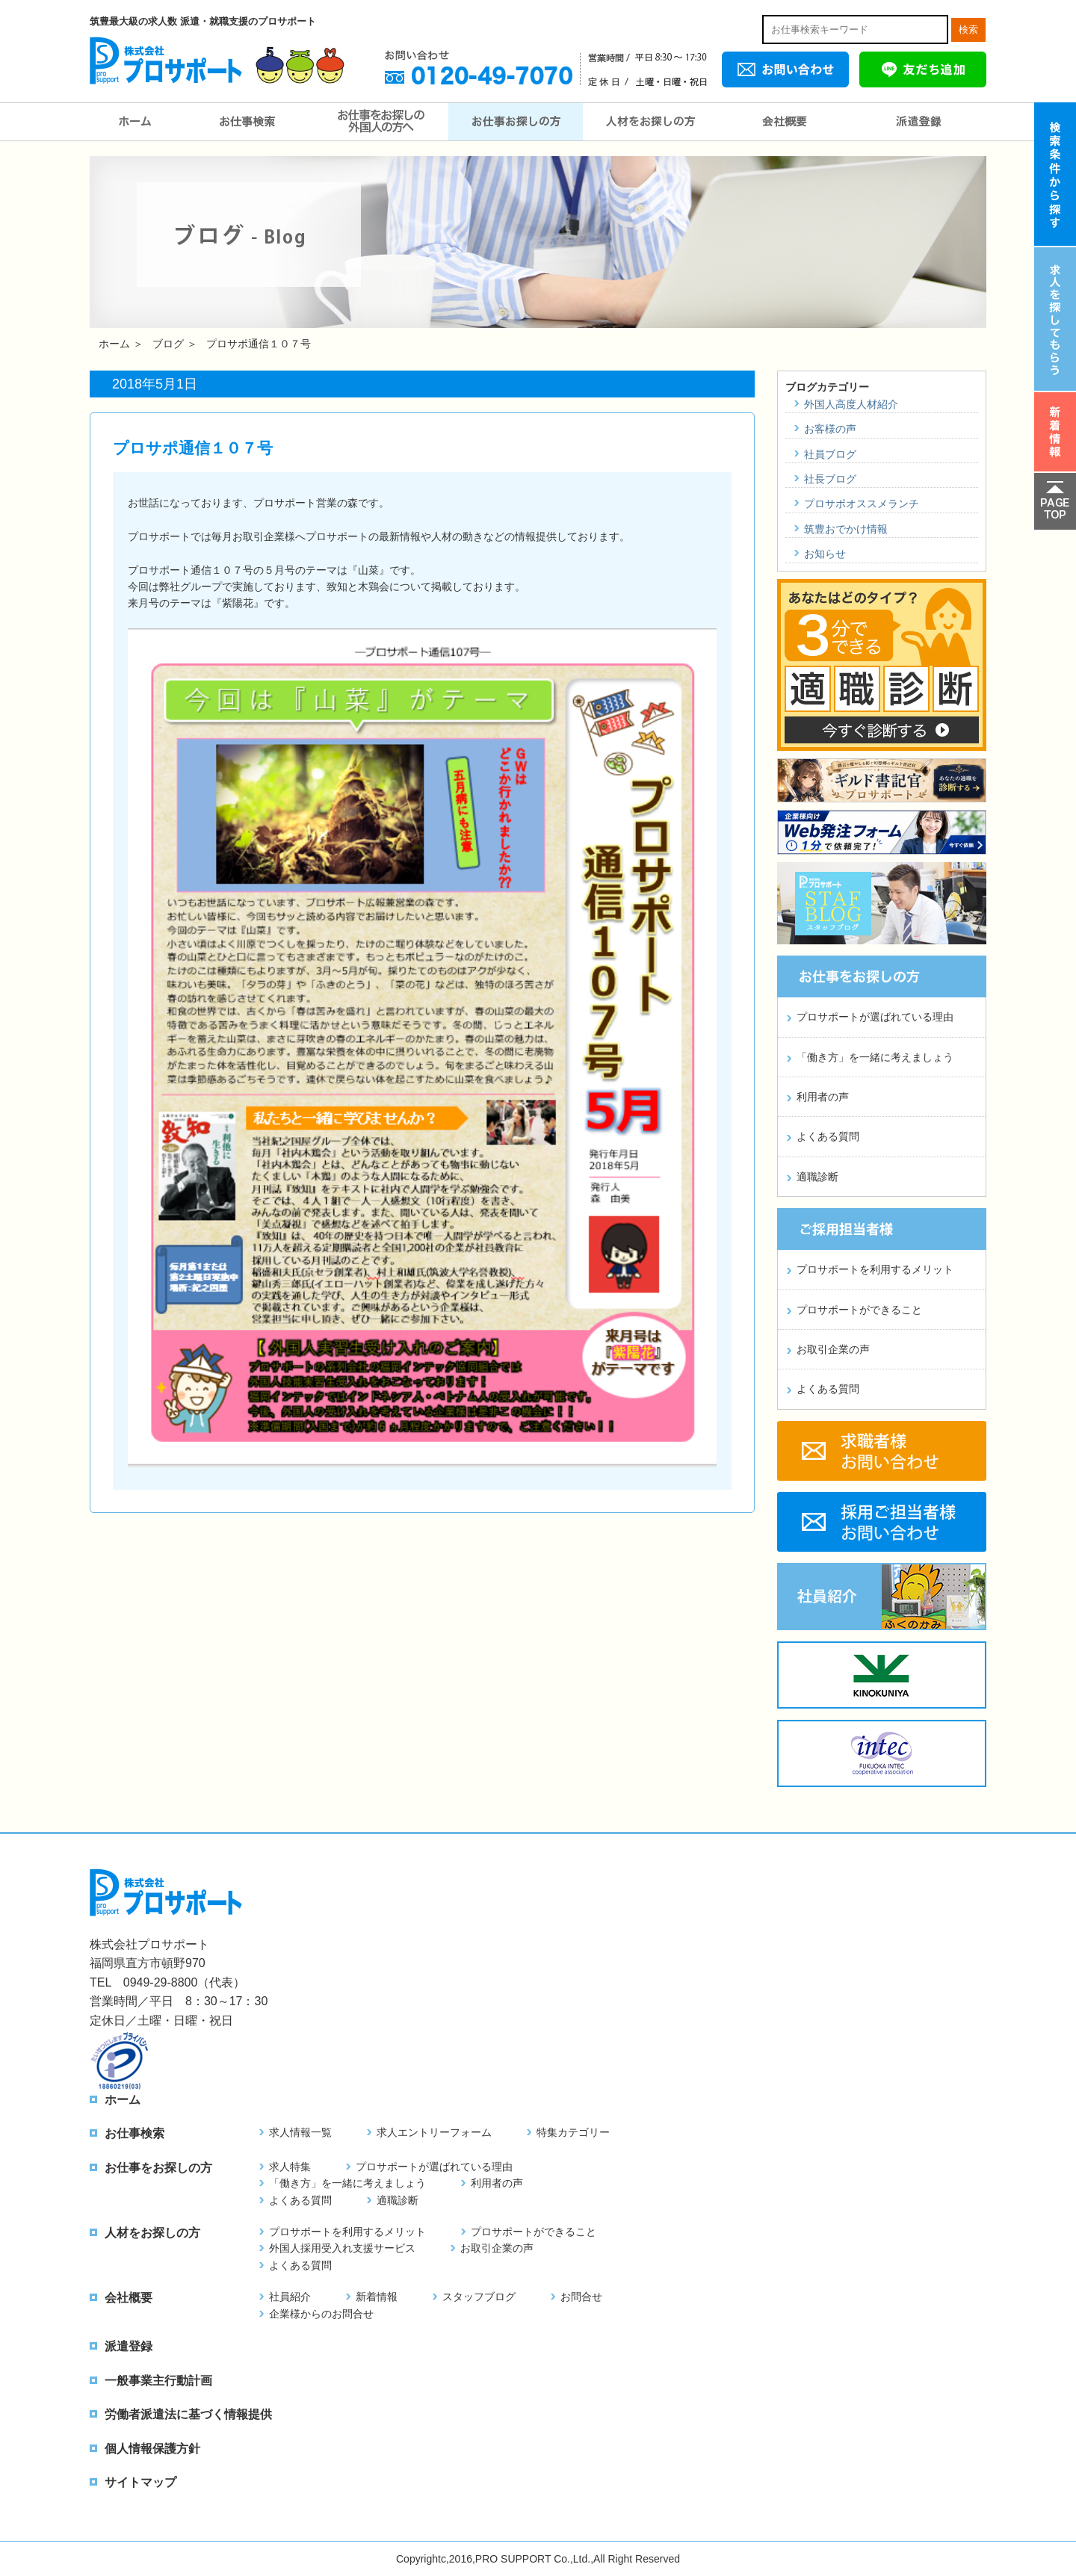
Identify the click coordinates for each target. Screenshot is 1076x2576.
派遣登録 (919, 121)
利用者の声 (823, 1097)
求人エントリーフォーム (434, 2132)
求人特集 (290, 2167)
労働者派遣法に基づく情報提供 (188, 2414)
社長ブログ (830, 479)
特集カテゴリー (573, 2132)
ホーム (134, 121)
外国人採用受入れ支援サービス (342, 2248)
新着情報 (377, 2297)
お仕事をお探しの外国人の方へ (381, 121)
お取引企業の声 (833, 1349)
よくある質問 (828, 1136)
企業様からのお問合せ (321, 2314)
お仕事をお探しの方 (515, 121)
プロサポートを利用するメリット (875, 1269)
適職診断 (817, 1177)
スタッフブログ (479, 2297)
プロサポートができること (859, 1310)
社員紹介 (290, 2297)
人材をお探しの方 (650, 121)
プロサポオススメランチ (861, 504)
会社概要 (784, 121)
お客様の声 (830, 429)
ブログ (168, 344)
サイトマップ (140, 2482)
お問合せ (581, 2297)
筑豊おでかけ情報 (846, 529)
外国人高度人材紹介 (851, 404)
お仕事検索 (246, 121)
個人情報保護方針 (152, 2448)
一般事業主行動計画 (158, 2380)
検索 (968, 29)
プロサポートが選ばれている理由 (875, 1017)
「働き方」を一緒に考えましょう (875, 1057)
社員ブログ (830, 454)
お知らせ (825, 554)
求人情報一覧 (300, 2132)
